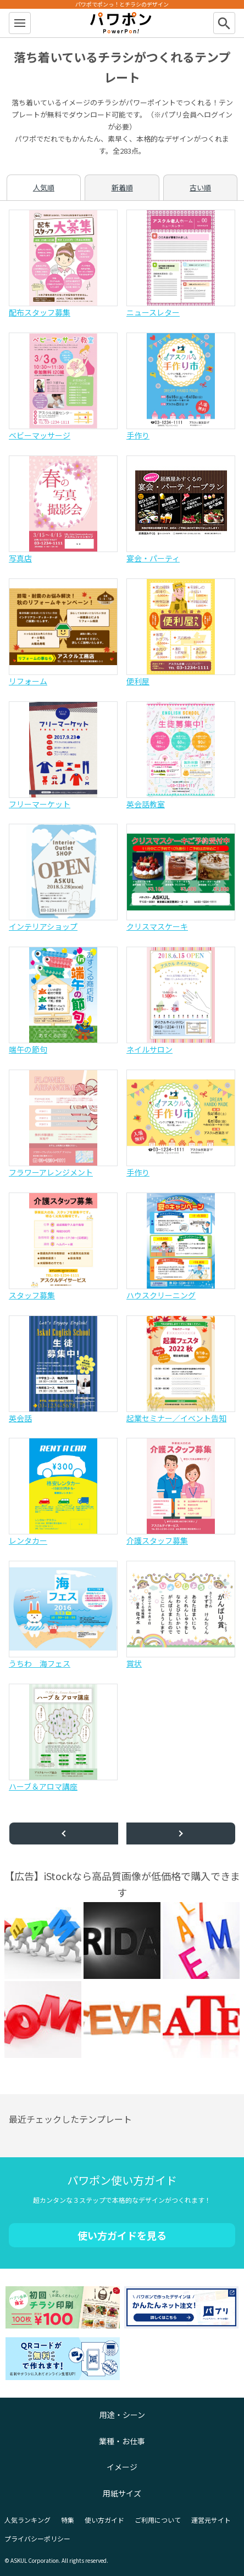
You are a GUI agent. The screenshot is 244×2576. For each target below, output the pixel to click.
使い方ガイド (104, 2519)
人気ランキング (27, 2519)
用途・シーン (122, 2414)
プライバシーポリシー (37, 2538)
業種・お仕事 (122, 2441)
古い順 (200, 187)
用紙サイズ (122, 2493)
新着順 (122, 187)
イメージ (122, 2466)
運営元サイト (211, 2519)
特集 (67, 2519)
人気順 (43, 187)
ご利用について (158, 2519)
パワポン (122, 23)
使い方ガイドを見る (122, 2235)
